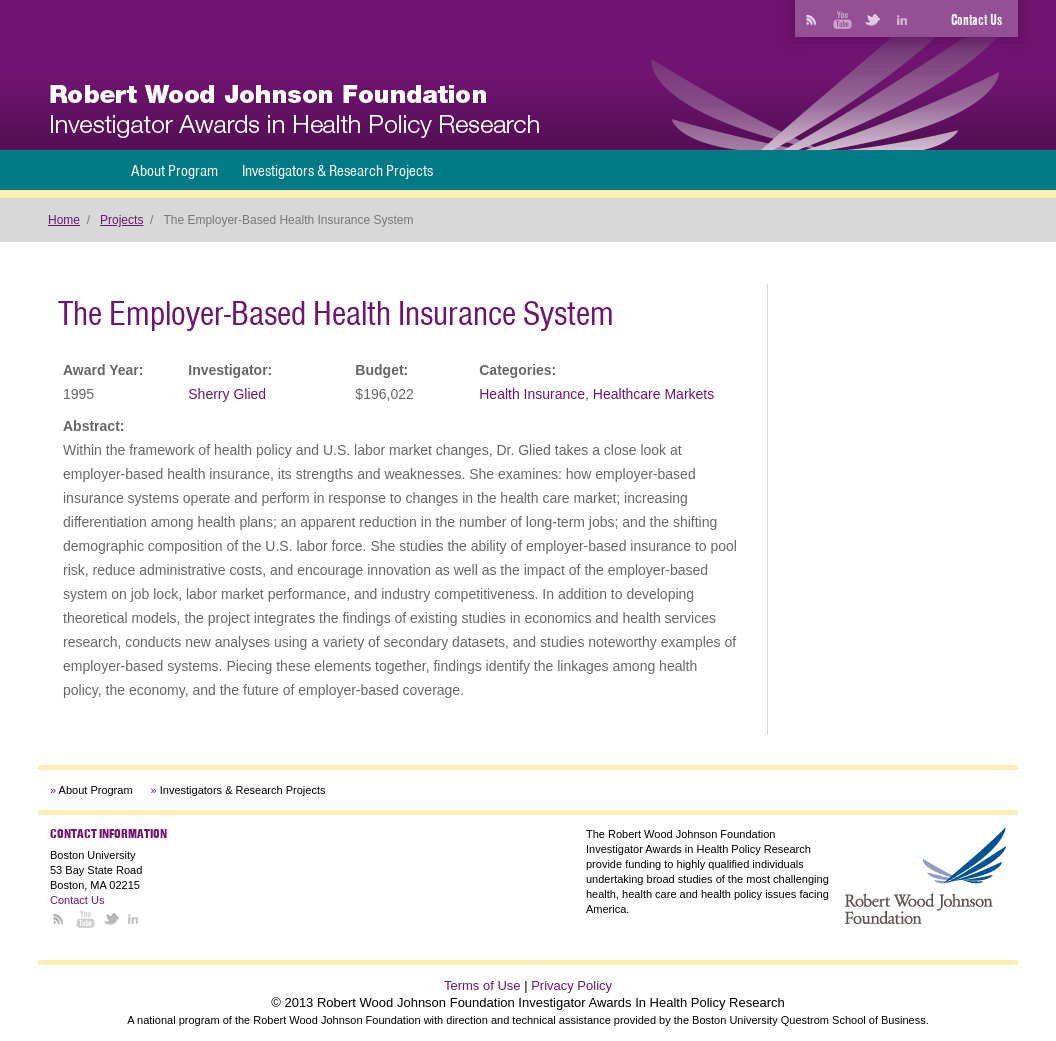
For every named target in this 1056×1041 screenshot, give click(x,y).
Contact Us (976, 20)
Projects (121, 220)
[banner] (294, 111)
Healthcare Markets (653, 394)
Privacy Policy (571, 985)
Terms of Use (482, 985)
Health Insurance (532, 394)
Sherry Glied (227, 394)
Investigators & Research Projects (337, 170)
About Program (174, 170)
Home (64, 220)
